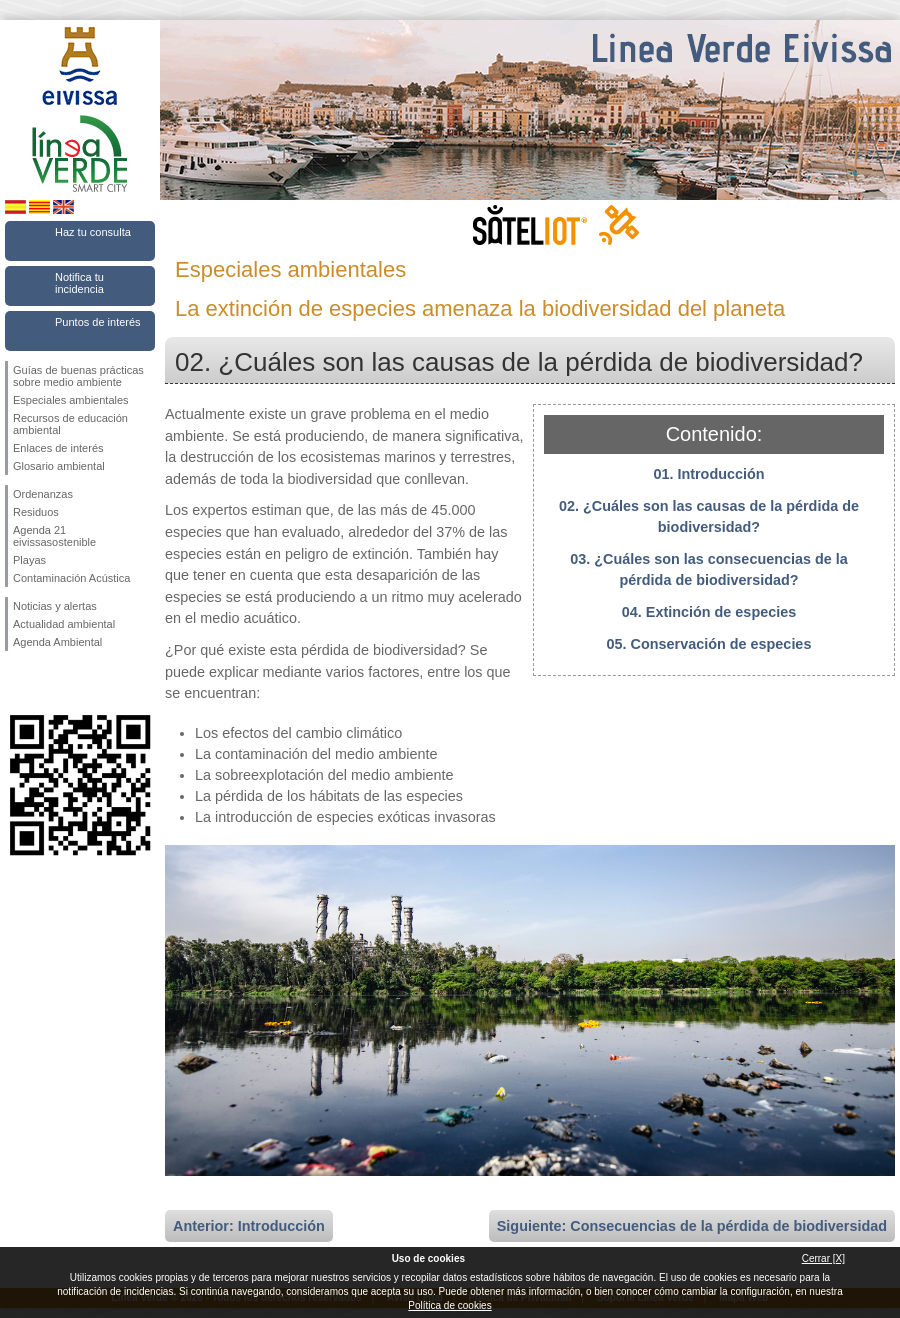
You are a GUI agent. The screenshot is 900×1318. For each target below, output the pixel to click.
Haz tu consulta (93, 232)
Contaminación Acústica (71, 578)
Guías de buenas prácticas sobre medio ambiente (78, 376)
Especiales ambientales (71, 400)
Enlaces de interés (58, 448)
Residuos (36, 512)
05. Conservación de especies (709, 644)
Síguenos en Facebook (17, 683)
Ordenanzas (43, 494)
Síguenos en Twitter (50, 683)
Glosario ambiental (59, 466)
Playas (29, 560)
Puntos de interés (98, 322)
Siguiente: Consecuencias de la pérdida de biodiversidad (692, 1226)
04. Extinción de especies (709, 612)
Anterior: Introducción (249, 1226)
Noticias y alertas (55, 606)
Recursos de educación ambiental (70, 424)
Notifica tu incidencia (79, 283)
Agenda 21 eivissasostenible (54, 536)
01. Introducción (708, 474)
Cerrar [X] (823, 1258)
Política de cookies (449, 1305)
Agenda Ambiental (57, 642)
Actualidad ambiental (64, 624)
